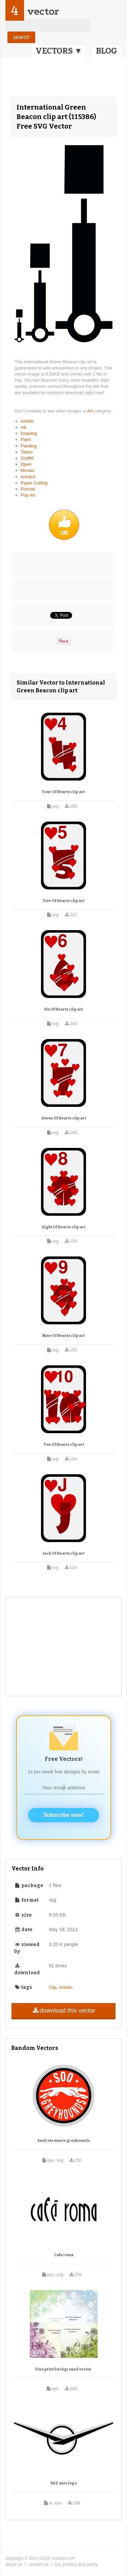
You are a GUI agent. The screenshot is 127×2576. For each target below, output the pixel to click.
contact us (38, 2564)
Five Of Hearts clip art (63, 901)
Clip (52, 1987)
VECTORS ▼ (59, 51)
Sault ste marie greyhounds (63, 2140)
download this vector (63, 2010)
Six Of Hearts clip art (63, 1009)
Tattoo (27, 452)
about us (13, 2564)
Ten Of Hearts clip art (63, 1444)
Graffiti (27, 458)
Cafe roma (63, 2255)
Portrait (28, 489)
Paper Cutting (34, 482)
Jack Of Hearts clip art (63, 1553)
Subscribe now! (63, 1815)
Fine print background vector (63, 2369)
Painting (29, 445)
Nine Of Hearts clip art (63, 1335)
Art (90, 411)
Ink (23, 427)
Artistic (27, 421)
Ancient (28, 476)
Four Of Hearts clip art (63, 792)
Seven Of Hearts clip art (63, 1118)
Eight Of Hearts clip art (63, 1227)
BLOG (106, 51)
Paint (26, 439)
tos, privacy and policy (76, 2564)
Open (26, 464)
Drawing (29, 433)
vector (43, 11)
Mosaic (28, 470)
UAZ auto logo (63, 2483)
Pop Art (28, 495)
